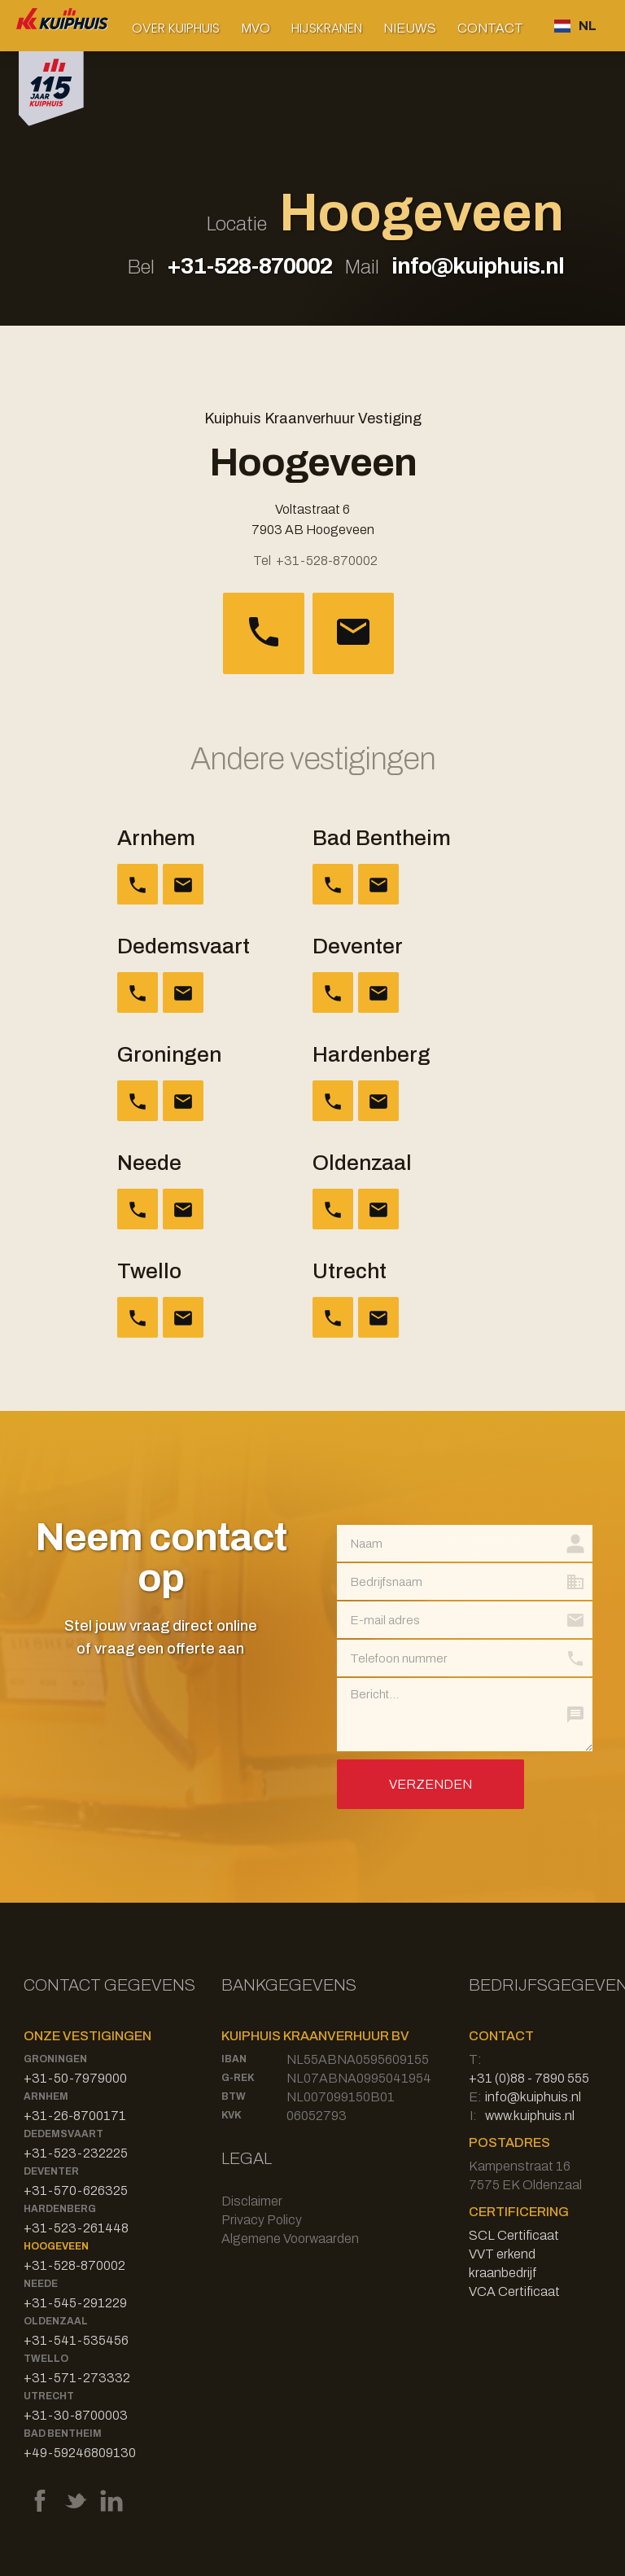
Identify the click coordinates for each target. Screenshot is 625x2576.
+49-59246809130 (80, 2453)
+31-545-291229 (75, 2303)
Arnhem (46, 2096)
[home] (62, 25)
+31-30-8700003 (76, 2415)
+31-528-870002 (249, 265)
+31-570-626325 (76, 2190)
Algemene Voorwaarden (290, 2238)
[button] (175, 28)
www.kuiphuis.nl (530, 2116)
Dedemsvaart (63, 2134)
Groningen (55, 2059)
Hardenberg (60, 2209)
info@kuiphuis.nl (477, 265)
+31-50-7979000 (75, 2078)
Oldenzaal (56, 2321)
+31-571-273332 (77, 2378)
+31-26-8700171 (75, 2116)
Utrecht (49, 2396)
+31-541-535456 (76, 2340)
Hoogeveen (56, 2246)
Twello (46, 2358)
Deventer (51, 2171)
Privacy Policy (261, 2220)
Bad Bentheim (63, 2433)
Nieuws (409, 28)
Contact (490, 28)
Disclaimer (251, 2201)
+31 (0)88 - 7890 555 (529, 2078)
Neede (41, 2283)
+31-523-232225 (76, 2153)
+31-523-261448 (76, 2228)
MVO (255, 28)
